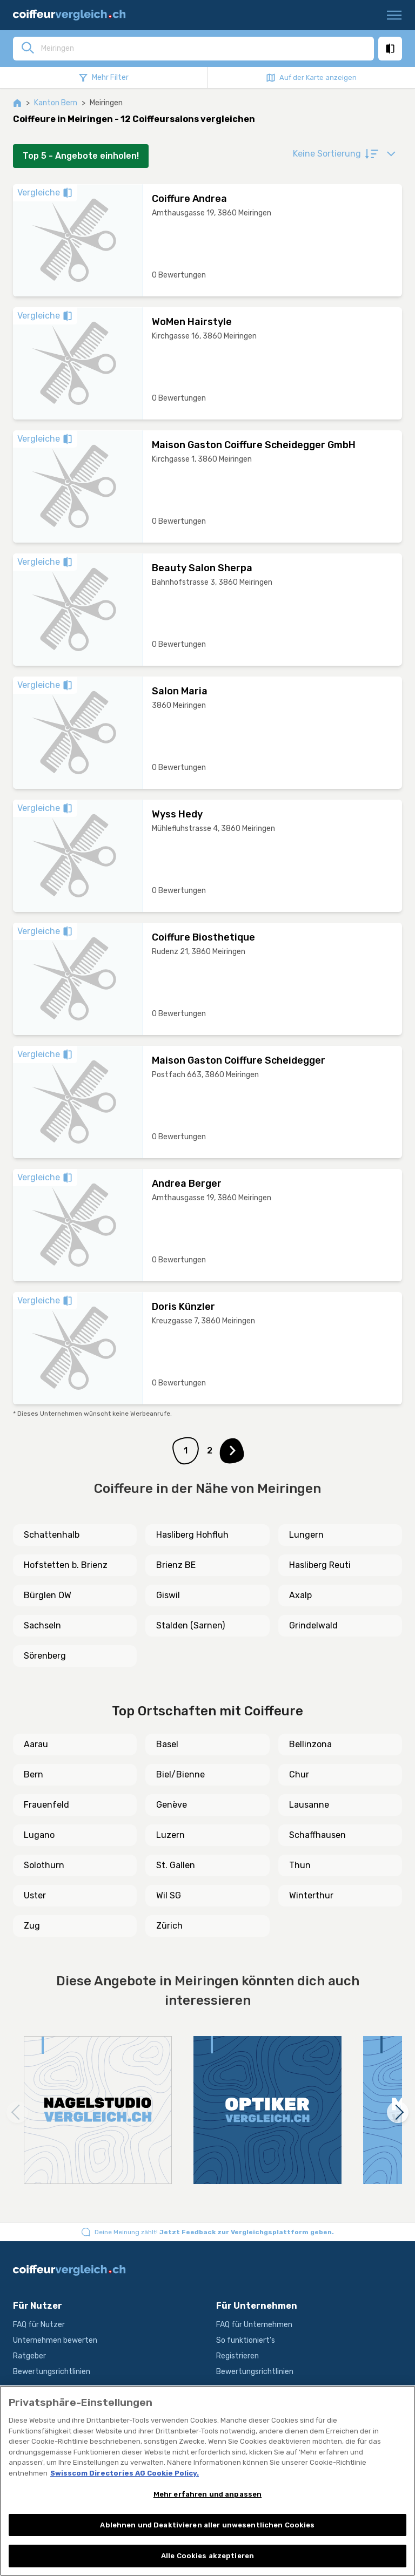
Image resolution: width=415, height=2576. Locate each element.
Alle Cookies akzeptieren (207, 2556)
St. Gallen (175, 1865)
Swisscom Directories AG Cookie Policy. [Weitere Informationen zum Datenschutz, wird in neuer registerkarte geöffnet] (124, 2473)
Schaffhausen (317, 1835)
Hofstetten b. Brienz (66, 1565)
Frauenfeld (46, 1805)
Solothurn (44, 1865)
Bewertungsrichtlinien (51, 2371)
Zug (32, 1926)
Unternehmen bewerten (55, 2340)
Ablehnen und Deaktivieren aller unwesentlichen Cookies (207, 2525)
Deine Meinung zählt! (214, 2232)
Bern (33, 1774)
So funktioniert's (245, 2340)
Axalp (300, 1595)
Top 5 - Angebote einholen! (81, 156)
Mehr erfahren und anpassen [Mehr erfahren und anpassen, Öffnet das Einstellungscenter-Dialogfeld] (207, 2494)
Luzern (170, 1835)
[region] (207, 2480)
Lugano (39, 1835)
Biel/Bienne (180, 1774)
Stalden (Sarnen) (190, 1625)
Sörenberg (45, 1656)
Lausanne (309, 1805)
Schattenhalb (51, 1535)
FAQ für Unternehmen (254, 2324)
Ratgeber (29, 2356)
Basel (167, 1744)
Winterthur (311, 1895)
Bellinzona (310, 1744)
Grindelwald (313, 1625)
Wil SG (168, 1895)
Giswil (168, 1595)
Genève (171, 1805)
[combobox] (204, 48)
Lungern (306, 1535)
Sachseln (42, 1625)
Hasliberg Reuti (320, 1565)
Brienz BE (176, 1565)
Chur (299, 1774)
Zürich (169, 1926)
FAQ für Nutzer (39, 2324)
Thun (300, 1865)
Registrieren (237, 2356)
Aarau (36, 1744)
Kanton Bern (55, 102)
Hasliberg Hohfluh (192, 1535)
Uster (35, 1895)
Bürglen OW (47, 1595)
